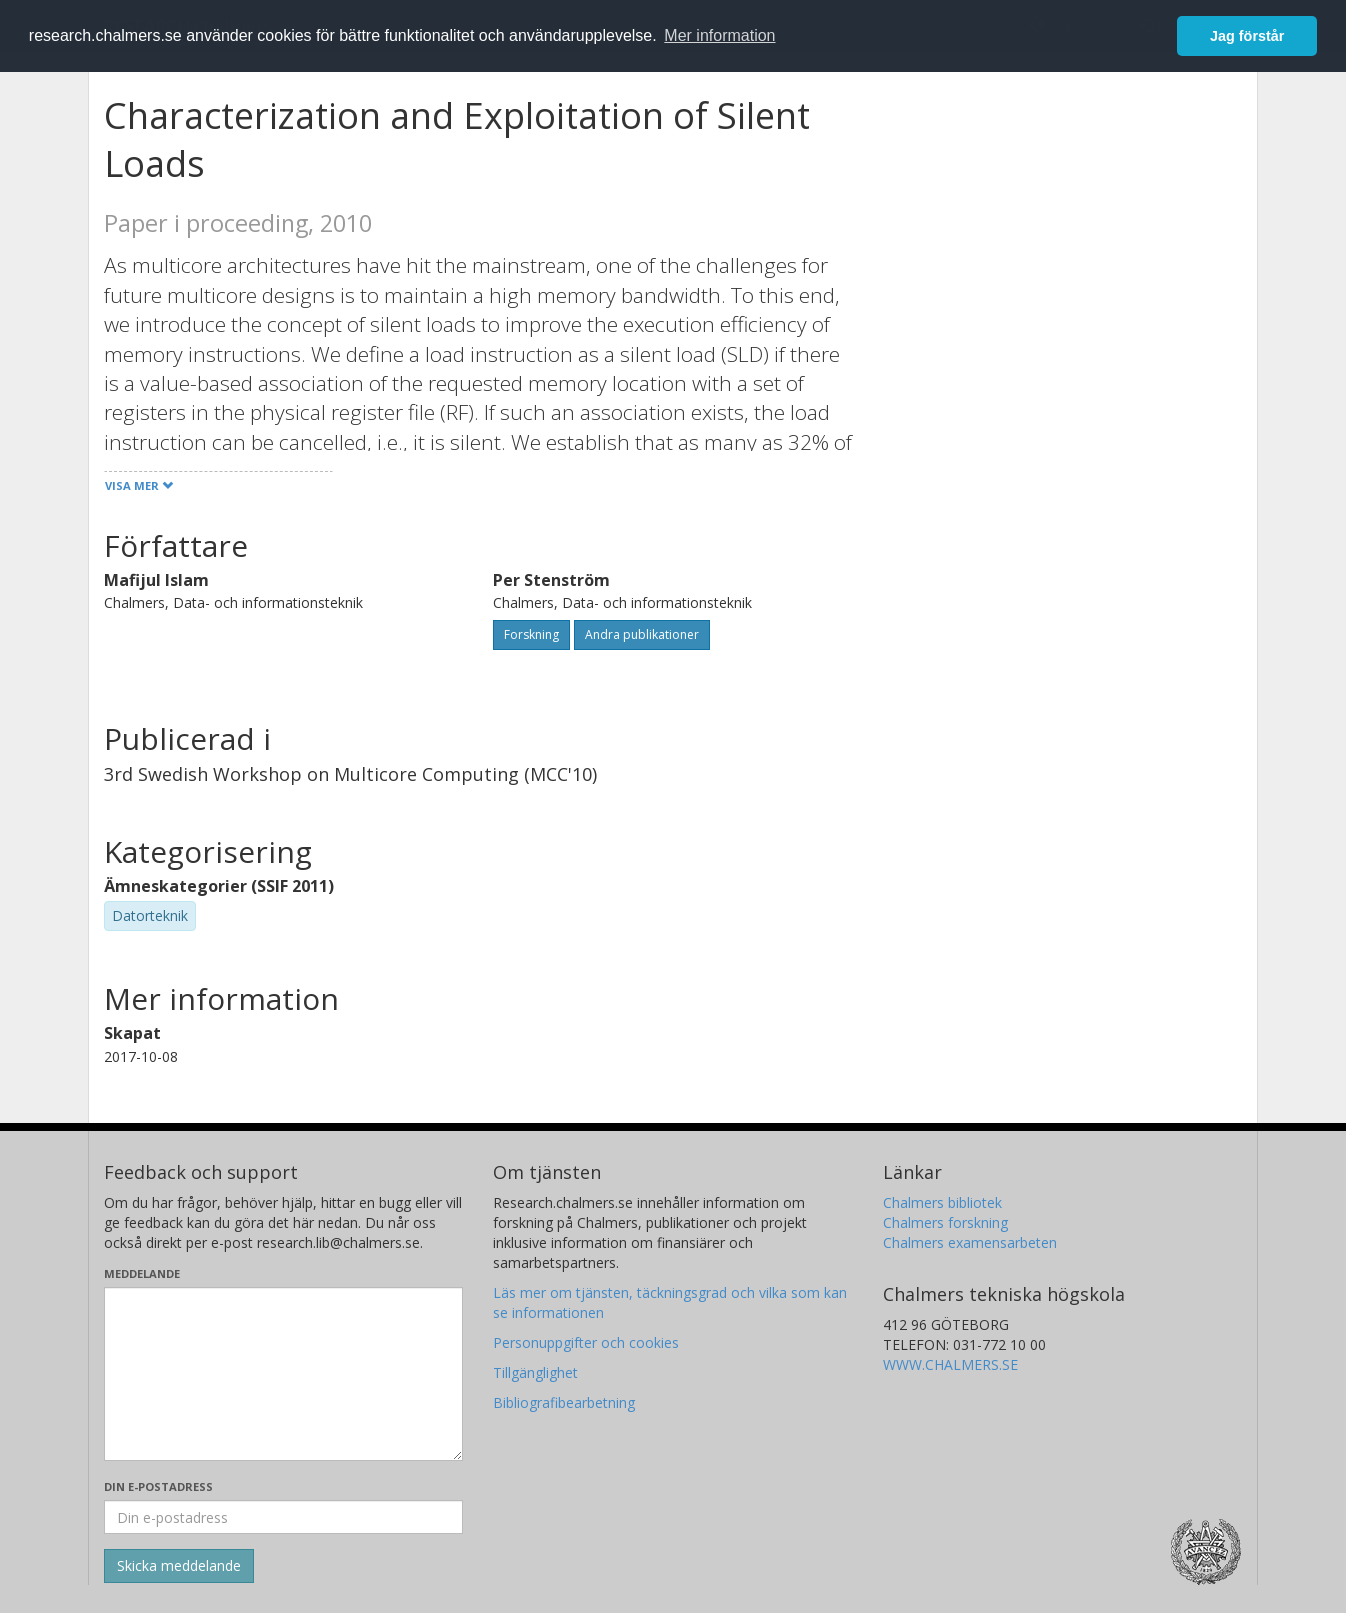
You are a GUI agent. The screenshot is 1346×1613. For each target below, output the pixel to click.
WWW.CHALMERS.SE (950, 1364)
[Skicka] (179, 1566)
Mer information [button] (719, 35)
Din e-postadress (158, 1486)
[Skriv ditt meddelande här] (283, 1374)
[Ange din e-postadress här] (283, 1517)
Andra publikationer (642, 634)
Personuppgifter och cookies (586, 1342)
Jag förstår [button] (1247, 36)
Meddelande (142, 1273)
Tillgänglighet (535, 1372)
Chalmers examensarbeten (970, 1242)
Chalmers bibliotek (942, 1202)
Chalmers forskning (945, 1222)
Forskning (531, 634)
